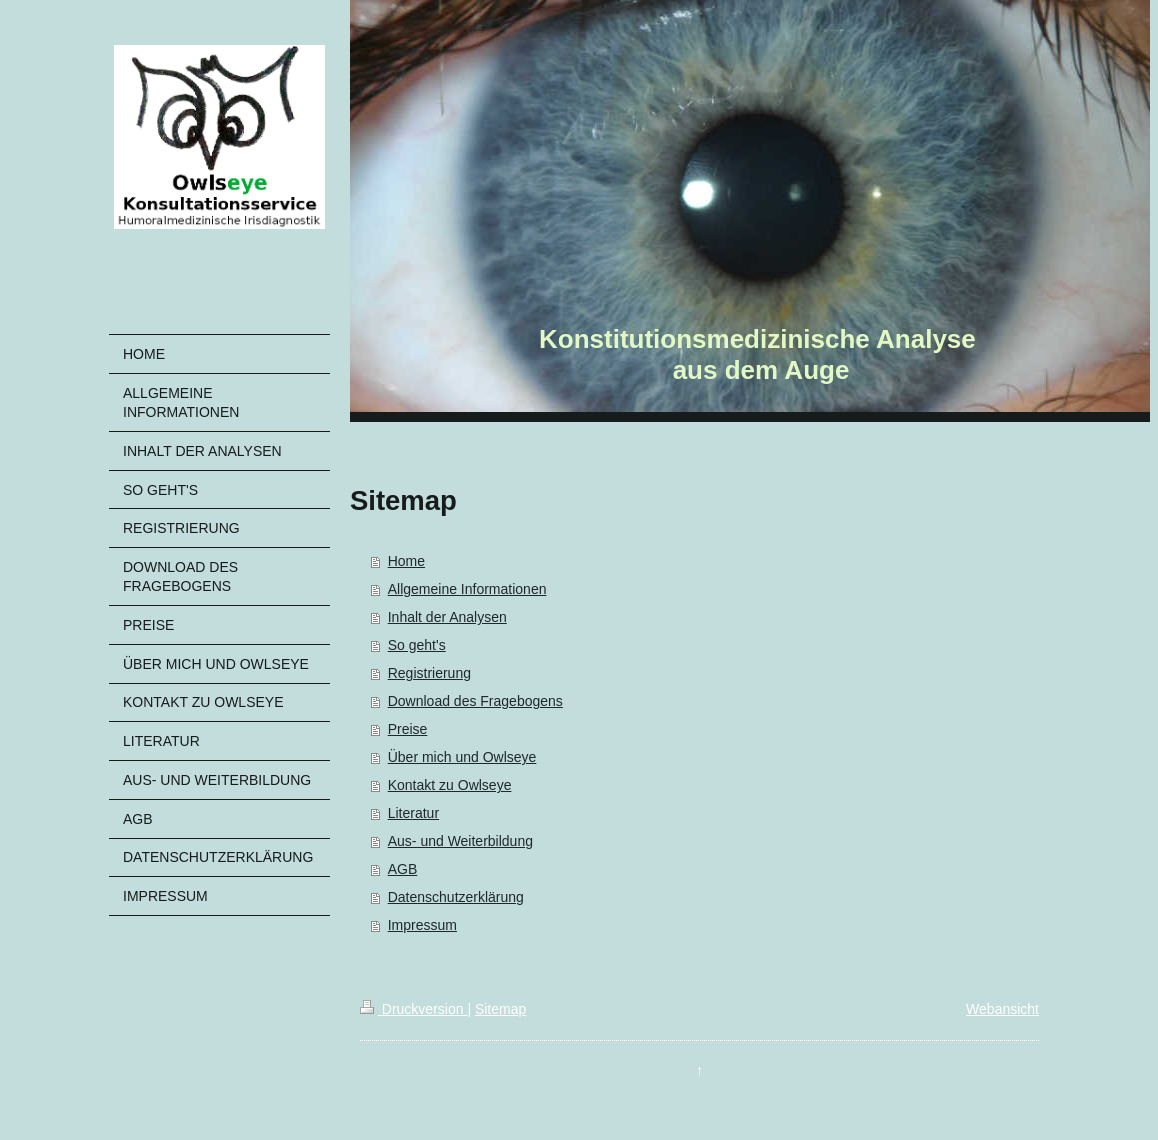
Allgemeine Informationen (467, 589)
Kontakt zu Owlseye (450, 785)
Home (406, 561)
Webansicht (1002, 1009)
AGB (403, 869)
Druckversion (413, 1009)
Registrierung (429, 673)
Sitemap (500, 1009)
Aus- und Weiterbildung (460, 841)
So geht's (417, 645)
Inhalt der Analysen (447, 617)
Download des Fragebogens (475, 701)
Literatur (413, 813)
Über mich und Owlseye (462, 757)
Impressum (422, 925)
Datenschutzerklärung (456, 897)
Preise (408, 729)
